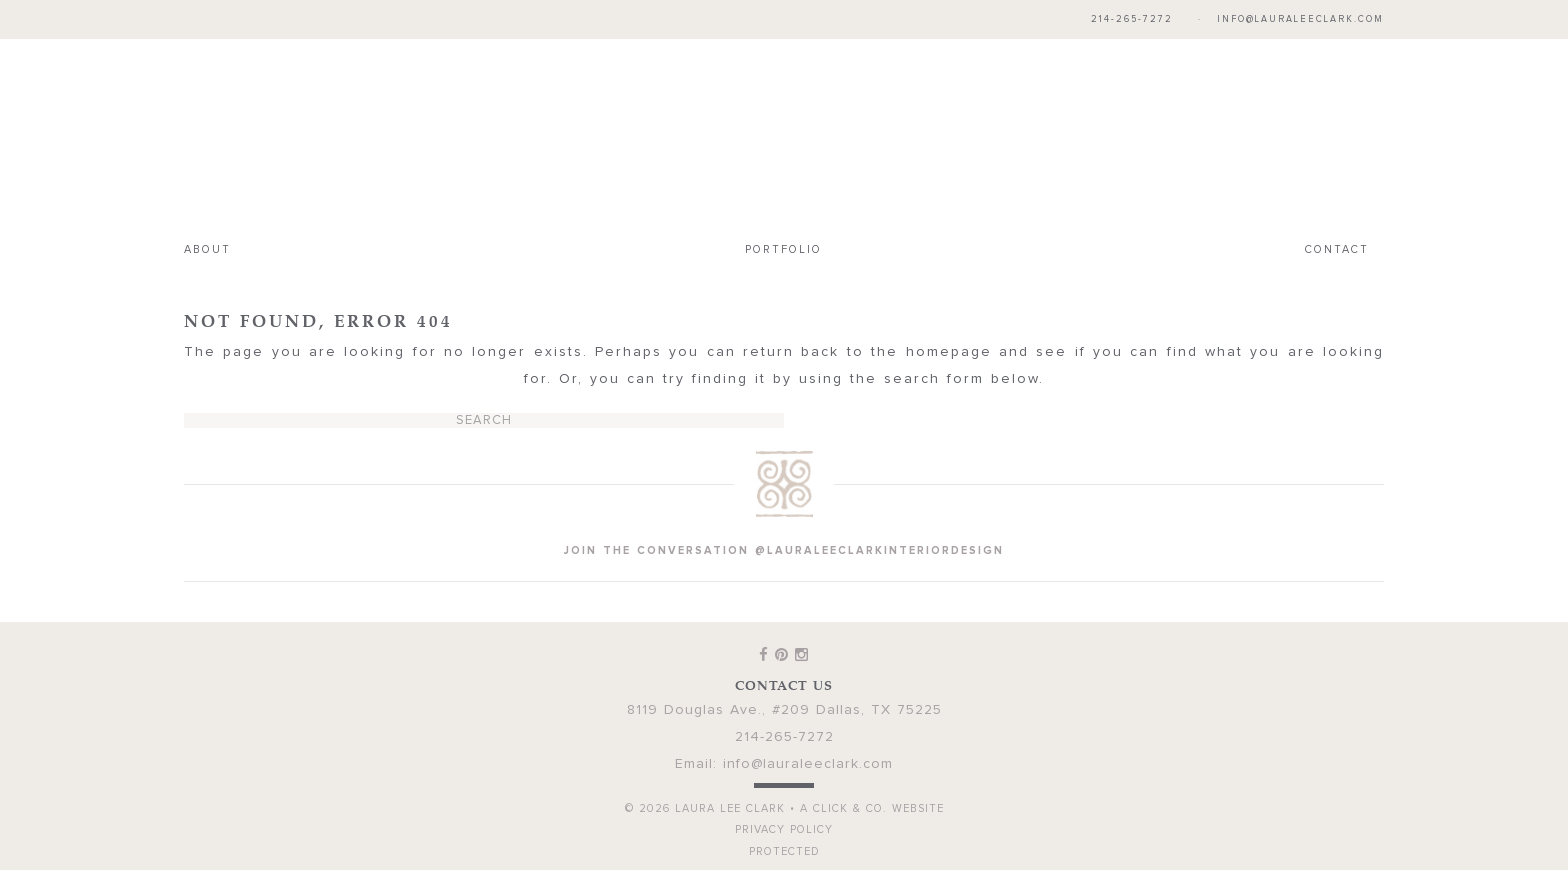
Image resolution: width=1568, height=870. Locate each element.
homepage (949, 352)
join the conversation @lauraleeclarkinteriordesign (784, 550)
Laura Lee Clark (784, 136)
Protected (784, 851)
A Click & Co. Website (872, 808)
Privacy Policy (784, 829)
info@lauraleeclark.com (1300, 19)
